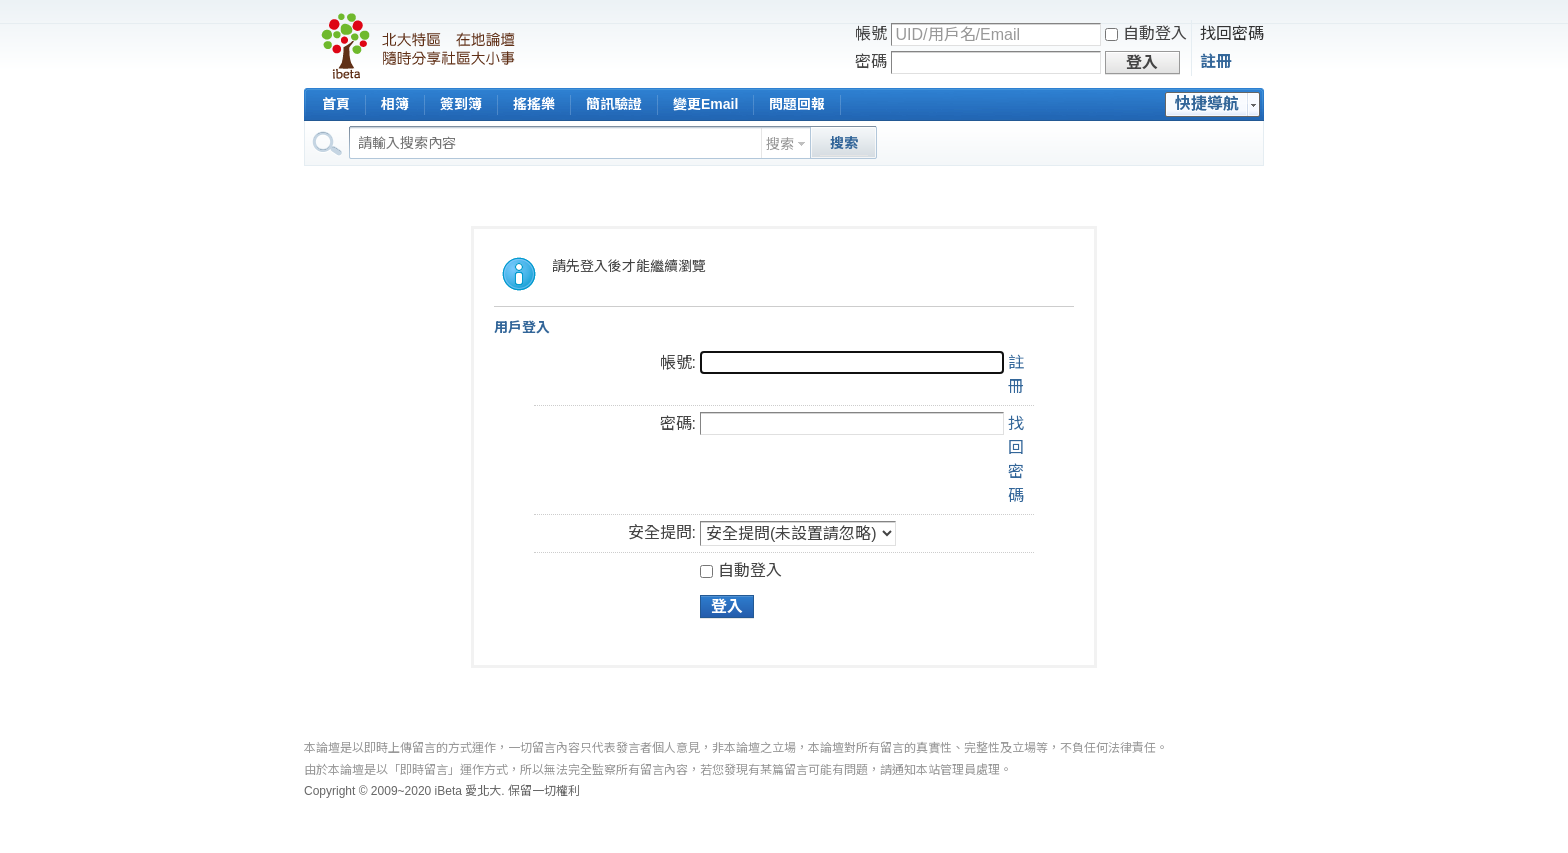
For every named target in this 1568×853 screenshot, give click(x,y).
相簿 (395, 104)
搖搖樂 (534, 104)
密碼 (871, 61)
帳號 (871, 33)
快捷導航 (1207, 103)
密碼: (678, 423)
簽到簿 (461, 104)
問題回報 (797, 104)
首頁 (336, 104)
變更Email (705, 104)
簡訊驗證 (614, 104)
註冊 (1216, 61)
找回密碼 (1232, 33)
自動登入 (1146, 33)
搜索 (780, 144)
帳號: (678, 362)
